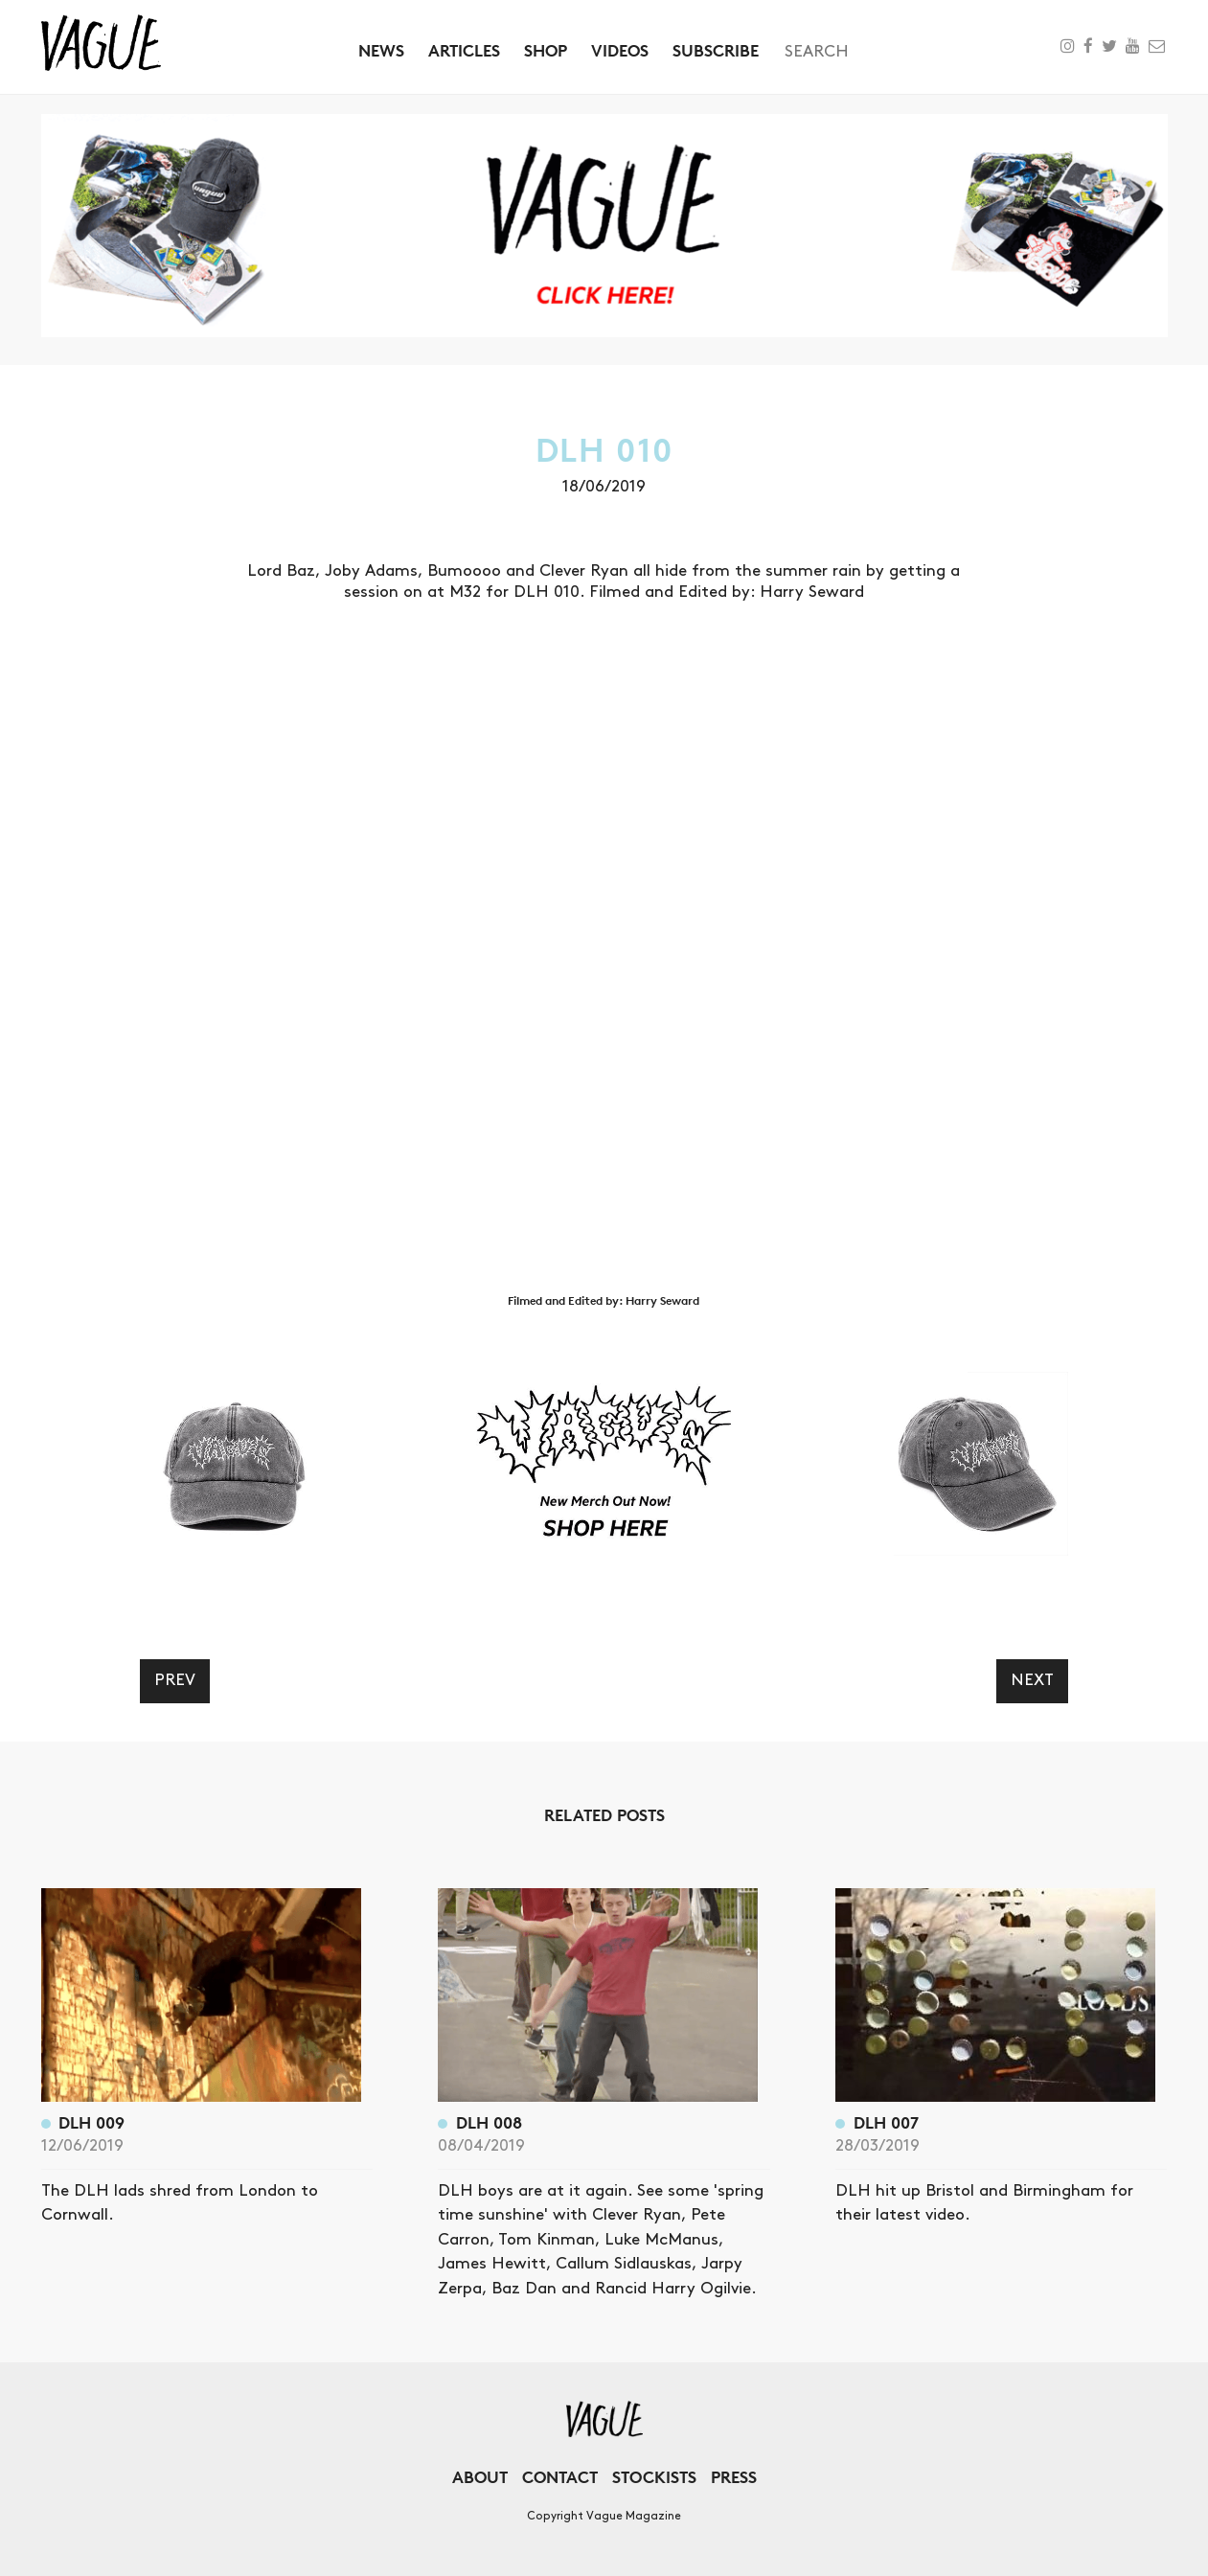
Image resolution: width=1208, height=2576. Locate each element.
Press (734, 2477)
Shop (545, 50)
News (381, 50)
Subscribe (715, 50)
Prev (174, 1680)
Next (1032, 1680)
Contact (560, 2477)
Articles (464, 50)
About (480, 2477)
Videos (620, 50)
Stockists (654, 2477)
